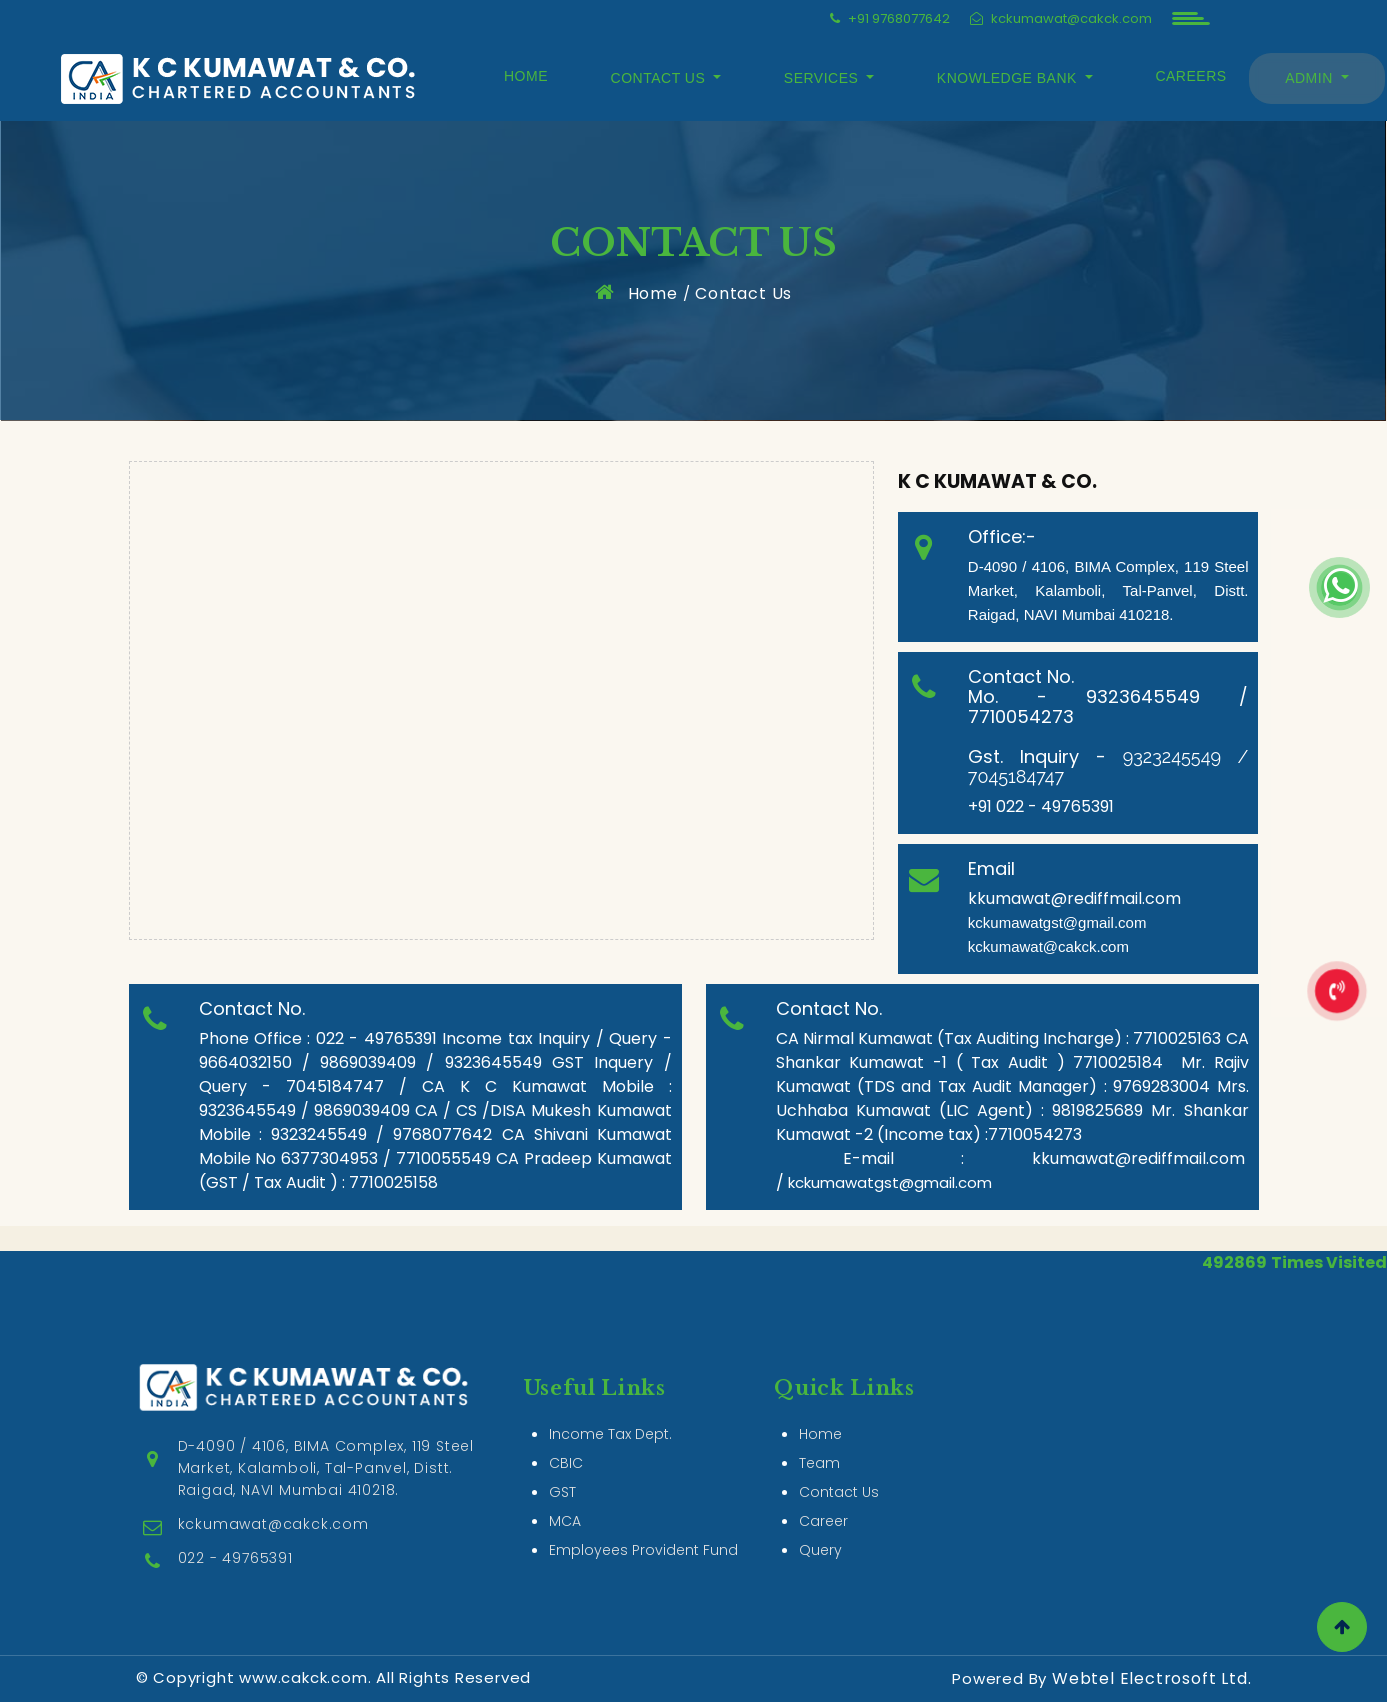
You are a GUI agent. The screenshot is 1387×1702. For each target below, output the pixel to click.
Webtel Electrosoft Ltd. (1151, 1678)
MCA (565, 1492)
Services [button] (823, 78)
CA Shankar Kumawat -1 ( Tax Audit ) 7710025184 (1012, 1050)
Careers (1190, 76)
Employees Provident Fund (643, 1521)
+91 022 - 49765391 (1043, 806)
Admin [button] (1311, 78)
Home (526, 76)
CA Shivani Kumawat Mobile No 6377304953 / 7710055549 (435, 1146)
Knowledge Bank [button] (1009, 78)
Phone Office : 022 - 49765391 (321, 1038)
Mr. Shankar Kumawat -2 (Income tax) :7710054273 (1012, 1122)
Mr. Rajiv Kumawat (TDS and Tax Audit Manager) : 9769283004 (1012, 1074)
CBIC (566, 1434)
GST (562, 1463)
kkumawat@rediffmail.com (1074, 898)
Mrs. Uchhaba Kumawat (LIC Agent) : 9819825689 (1012, 1098)
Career (823, 1492)
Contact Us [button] (660, 78)
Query (820, 1521)
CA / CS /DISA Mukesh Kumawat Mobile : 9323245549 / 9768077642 (435, 1122)
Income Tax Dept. (610, 1405)
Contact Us (743, 293)
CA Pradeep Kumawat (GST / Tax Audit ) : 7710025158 (435, 1170)
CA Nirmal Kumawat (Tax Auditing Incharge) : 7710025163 (999, 1038)
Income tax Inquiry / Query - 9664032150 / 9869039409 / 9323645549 (435, 1050)
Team (819, 1434)
